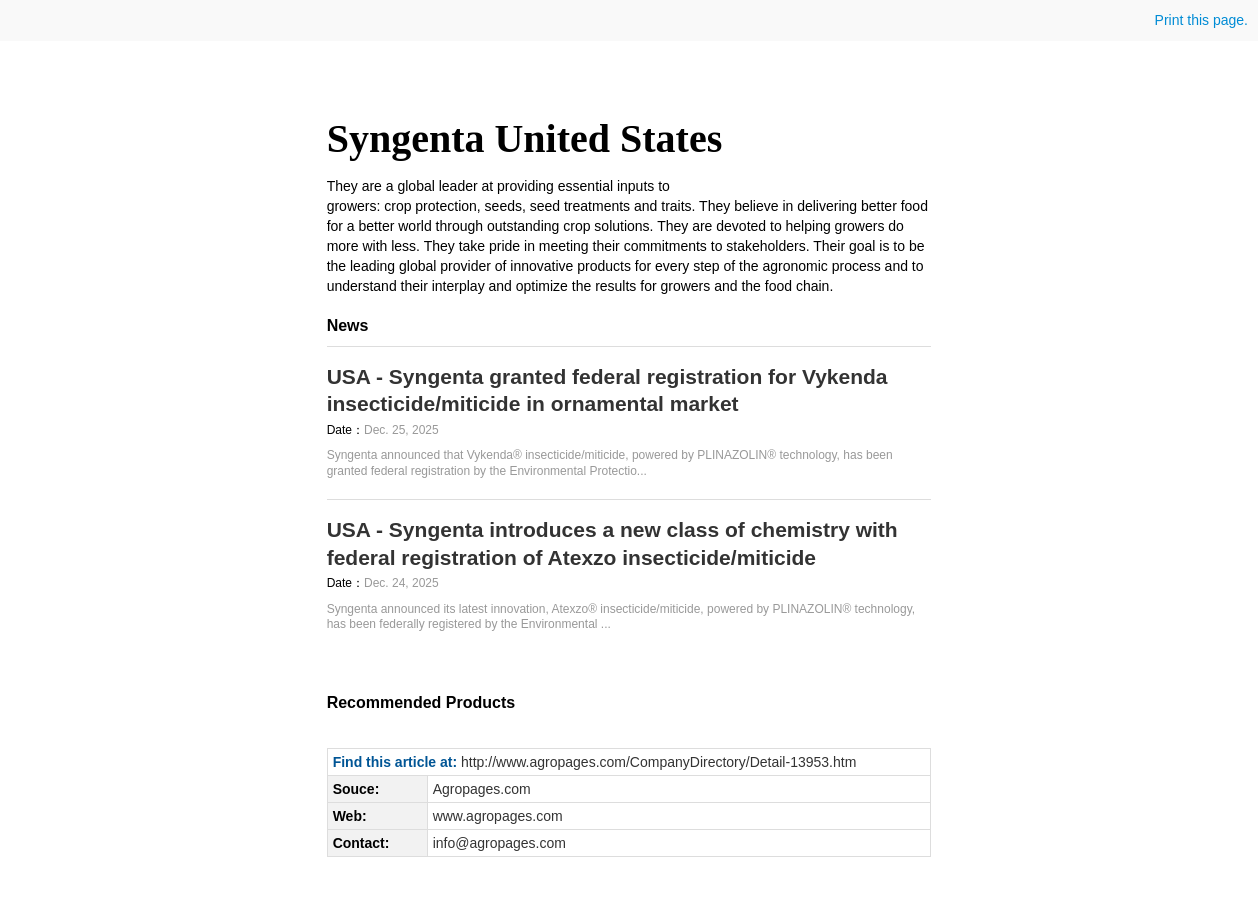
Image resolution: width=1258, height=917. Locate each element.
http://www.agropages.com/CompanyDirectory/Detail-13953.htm (658, 762)
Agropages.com (482, 789)
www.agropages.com (498, 816)
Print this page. (1199, 20)
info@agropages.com (499, 843)
